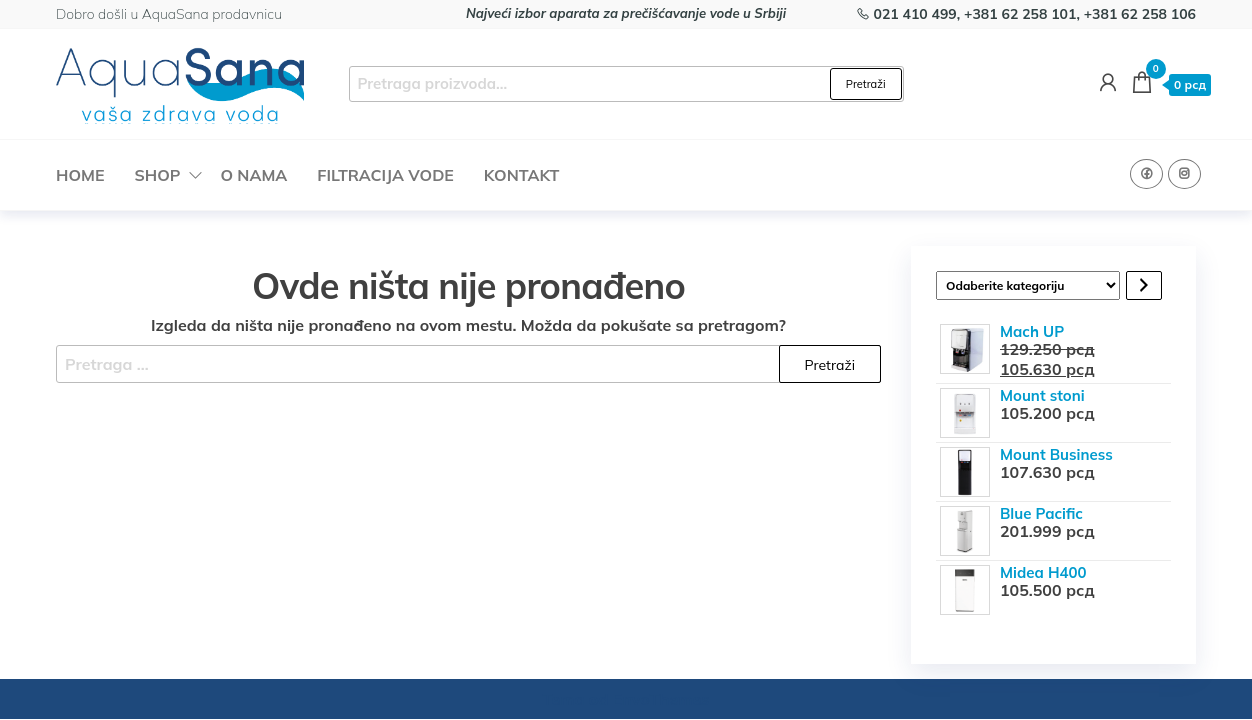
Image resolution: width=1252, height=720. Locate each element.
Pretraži (866, 84)
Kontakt (522, 175)
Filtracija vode (385, 175)
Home (80, 175)
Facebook (1146, 174)
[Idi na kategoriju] (1144, 285)
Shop (157, 175)
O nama (253, 175)
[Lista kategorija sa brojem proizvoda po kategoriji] (1028, 285)
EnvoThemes (661, 699)
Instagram (1184, 174)
